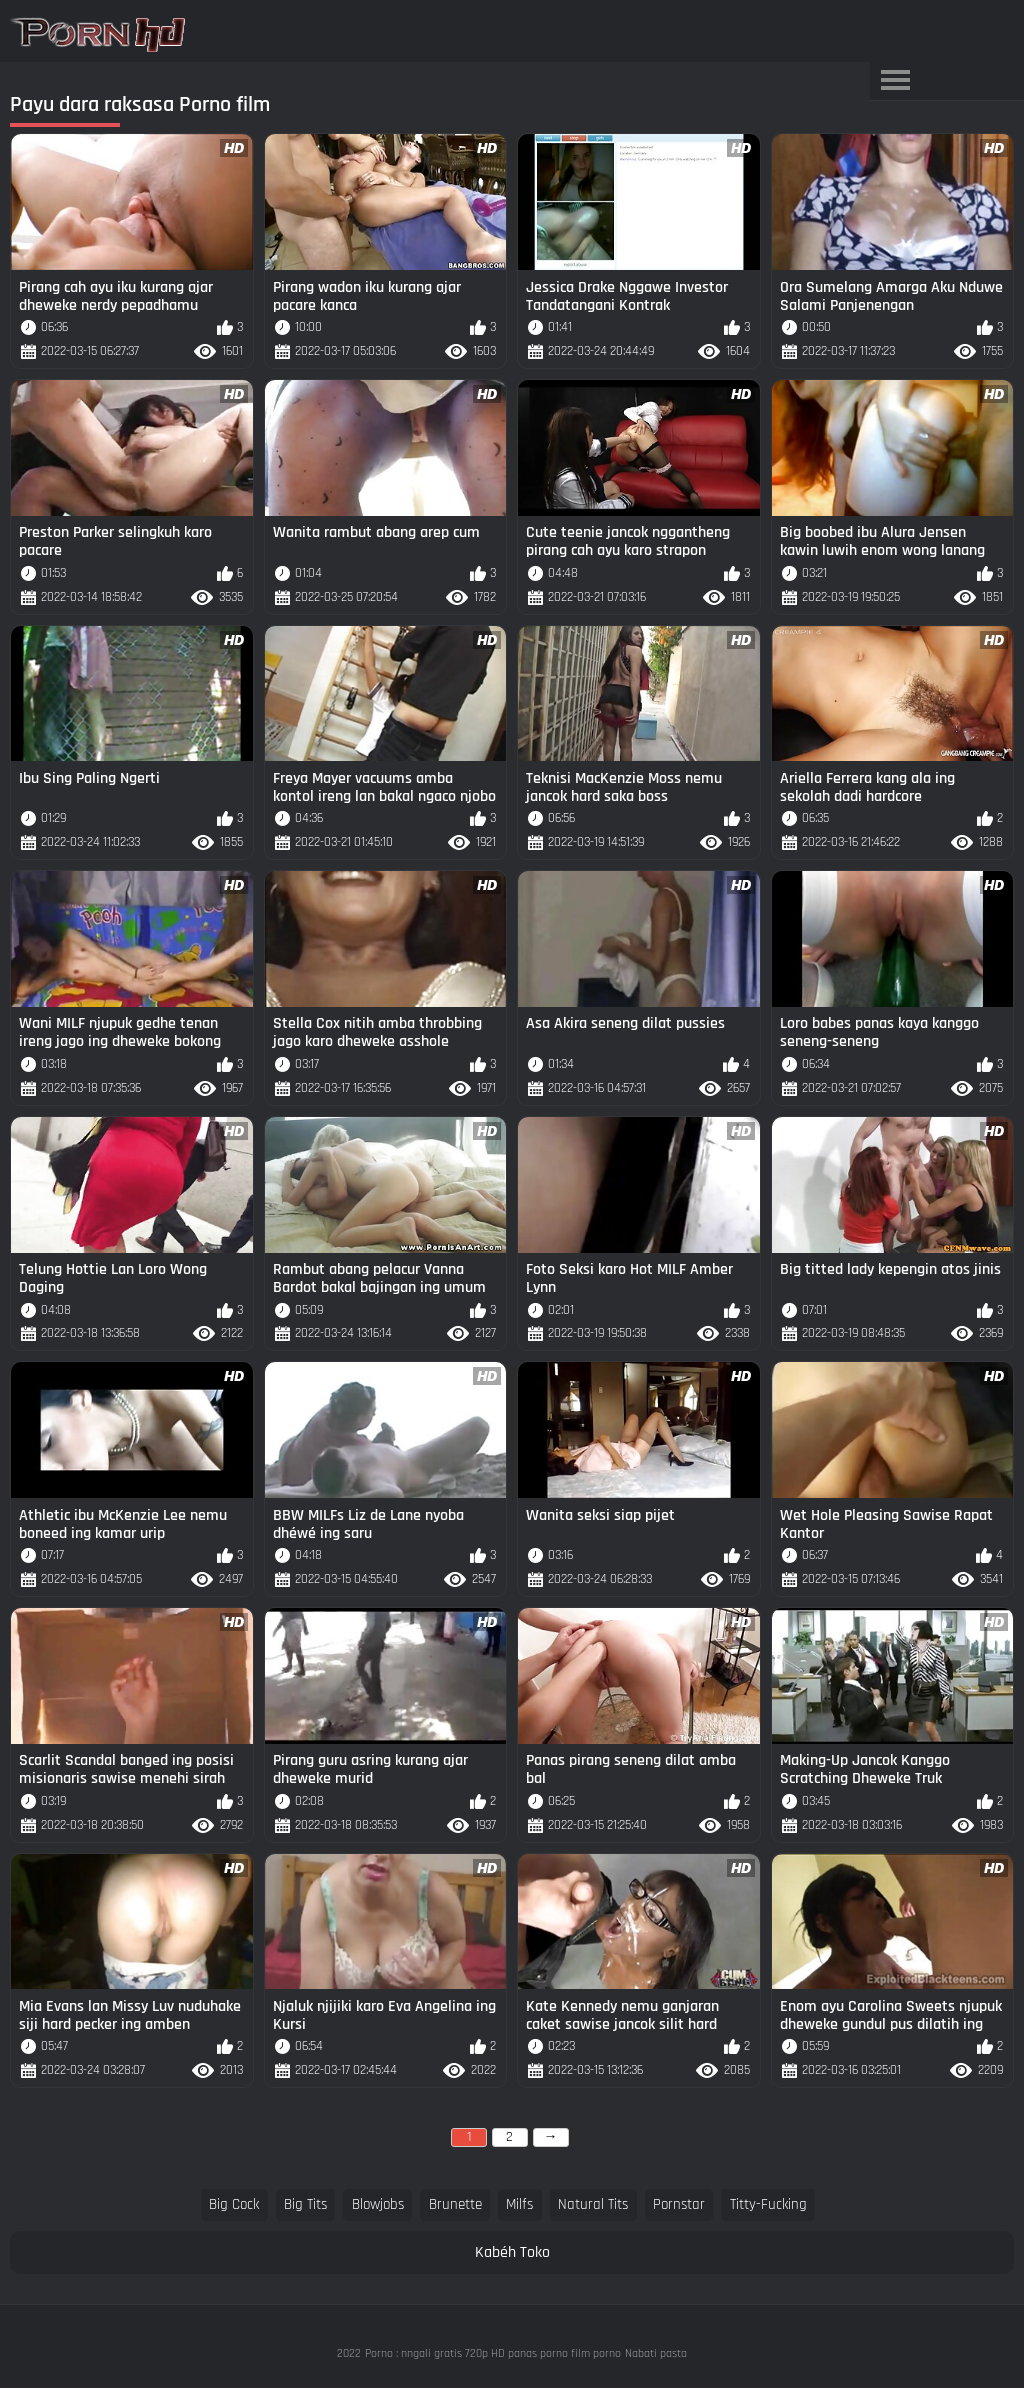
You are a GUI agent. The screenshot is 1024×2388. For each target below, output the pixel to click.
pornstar (679, 2204)
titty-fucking (768, 2204)
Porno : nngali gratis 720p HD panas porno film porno (493, 2353)
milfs (519, 2204)
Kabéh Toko (512, 2252)
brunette (455, 2204)
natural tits (593, 2204)
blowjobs (378, 2204)
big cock (234, 2204)
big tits (305, 2204)
